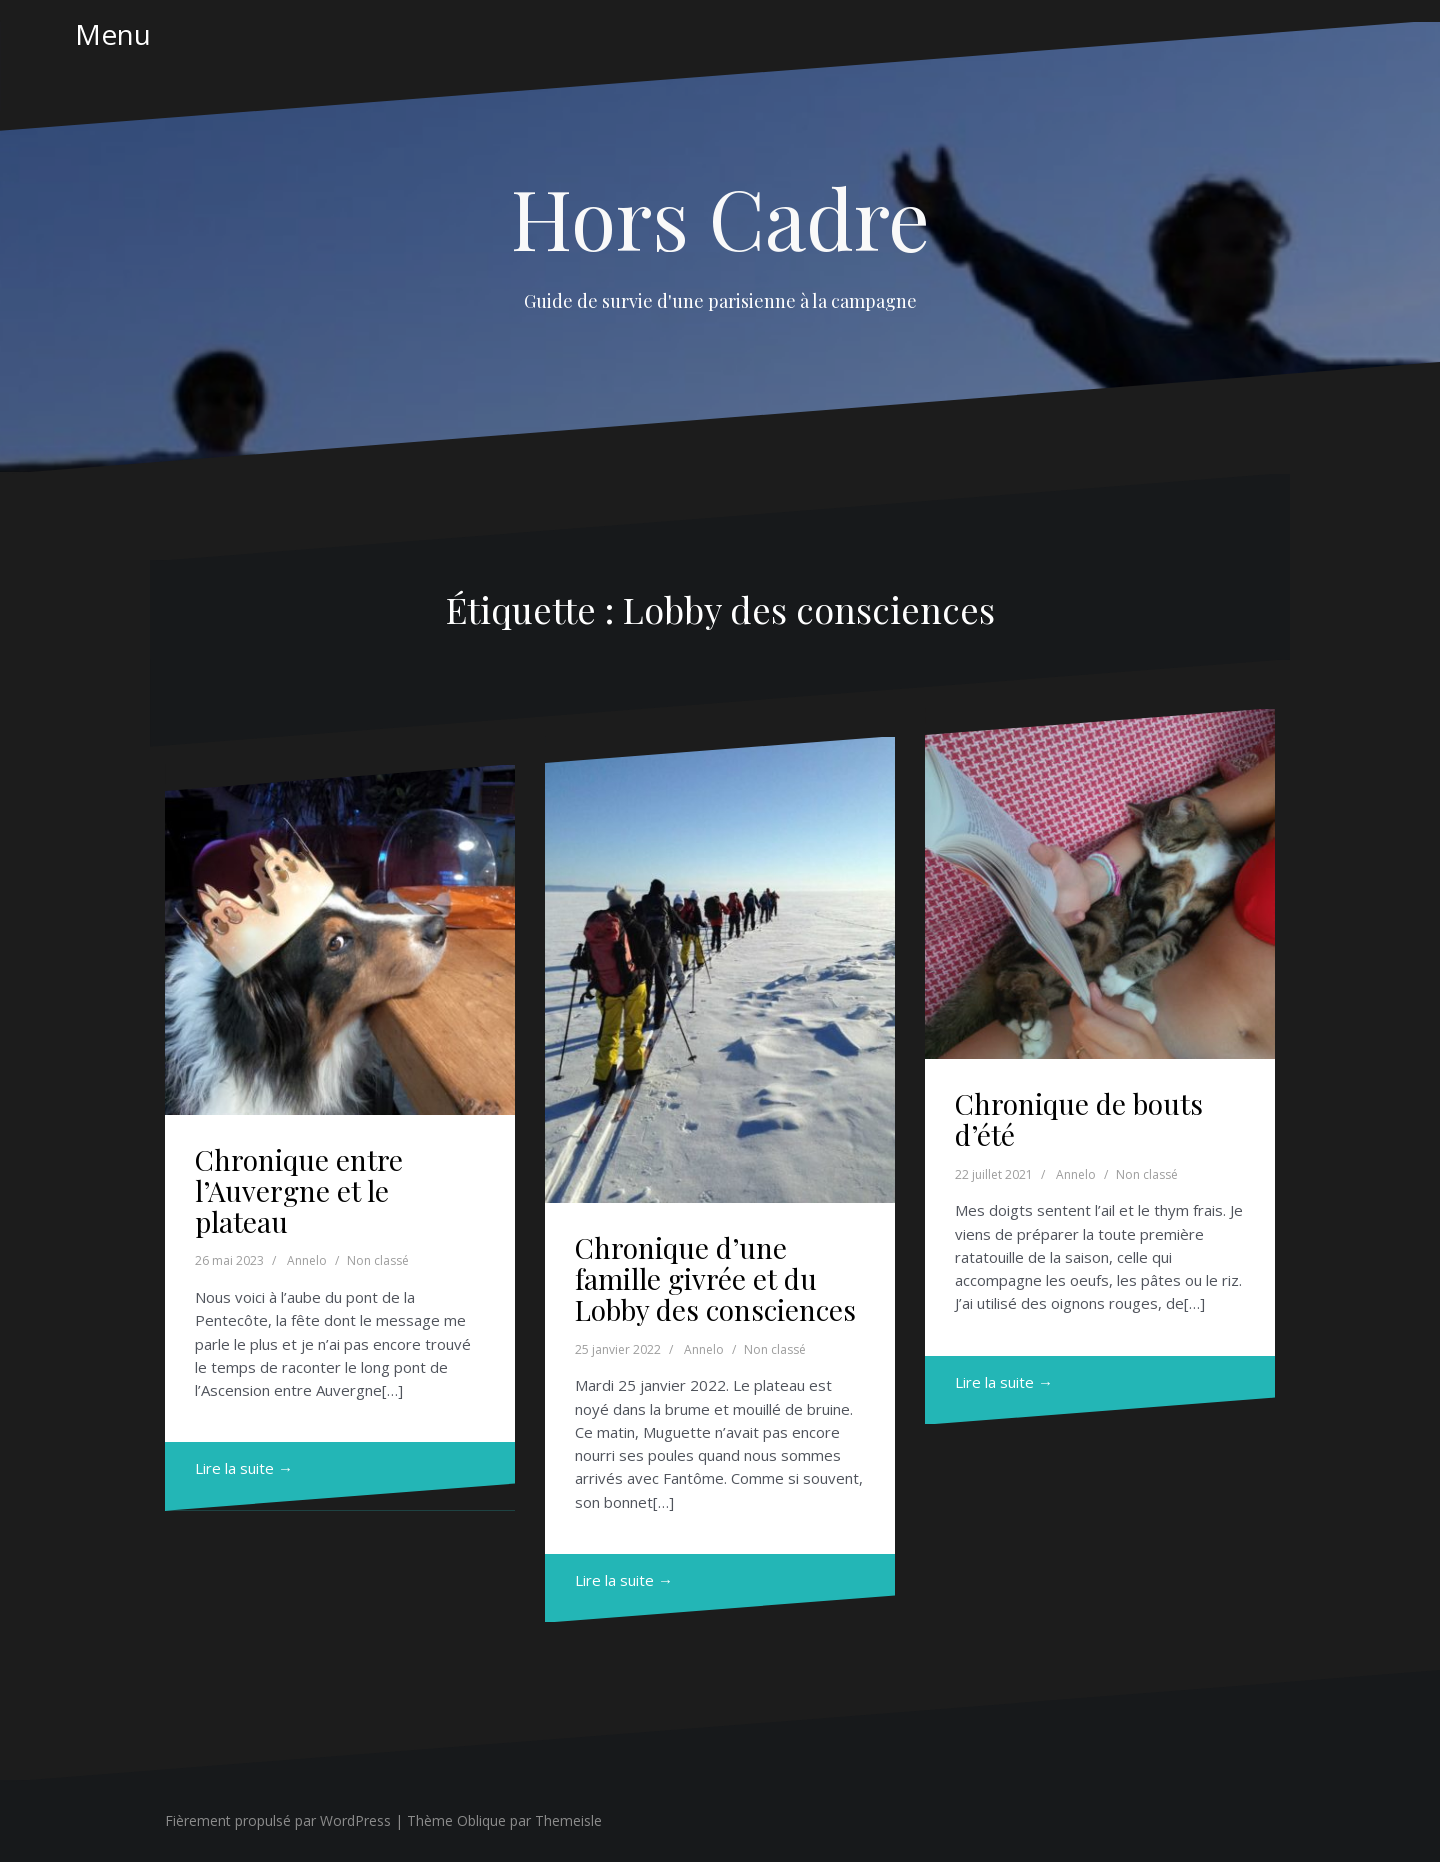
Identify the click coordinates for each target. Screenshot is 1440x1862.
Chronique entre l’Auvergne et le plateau (299, 1190)
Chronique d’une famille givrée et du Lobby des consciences (715, 1278)
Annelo (307, 1260)
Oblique (481, 1820)
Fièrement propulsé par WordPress (278, 1820)
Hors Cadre (720, 217)
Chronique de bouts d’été (1079, 1119)
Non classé (378, 1260)
